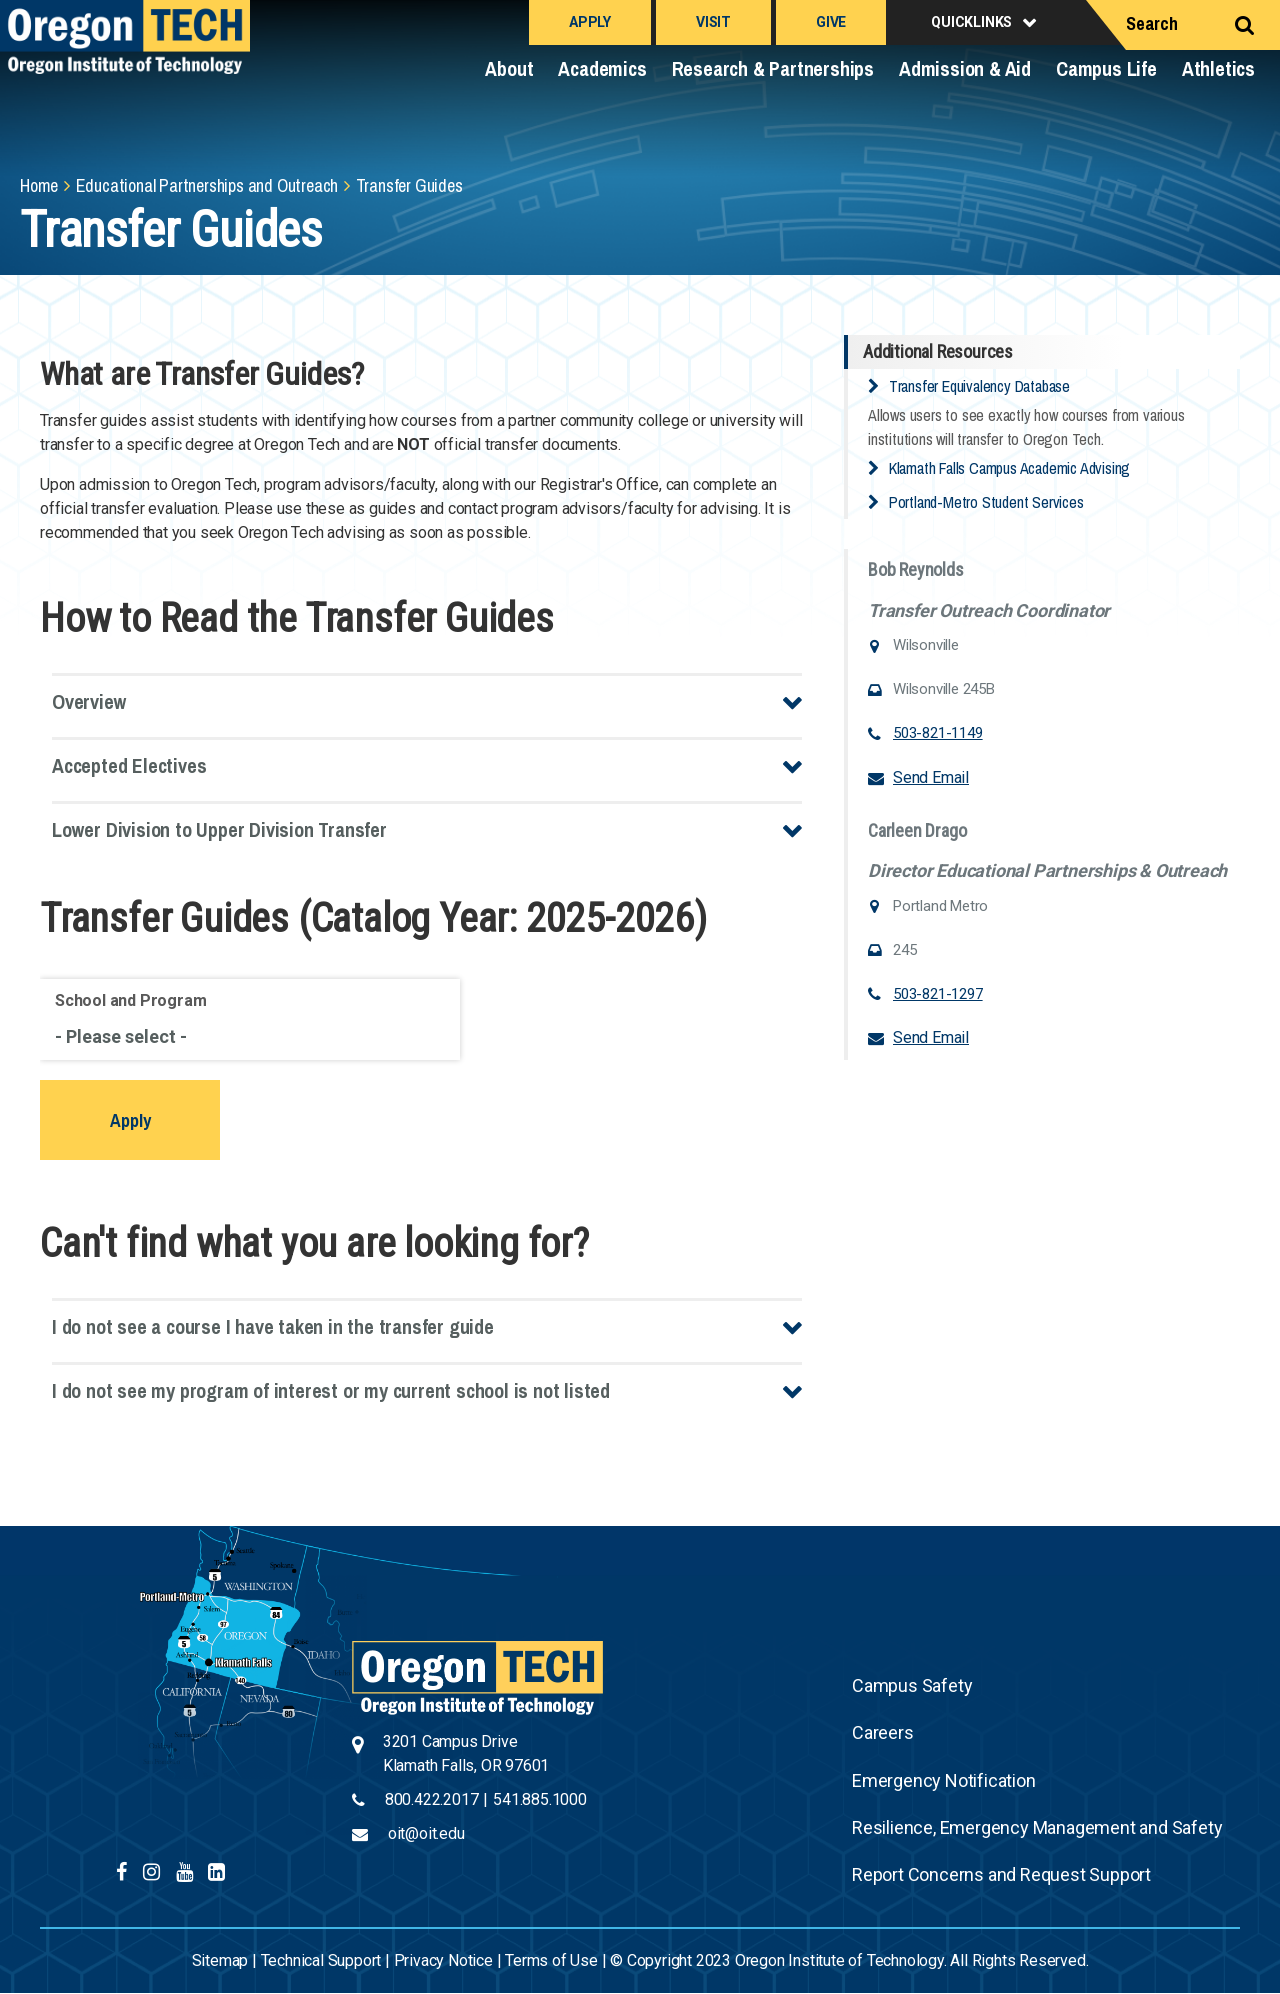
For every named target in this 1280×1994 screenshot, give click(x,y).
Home (39, 185)
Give (831, 22)
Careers (883, 1732)
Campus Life (1106, 68)
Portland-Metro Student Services (986, 502)
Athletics (1218, 68)
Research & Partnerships (773, 68)
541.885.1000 (540, 1799)
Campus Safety (912, 1685)
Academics (602, 68)
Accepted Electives (129, 765)
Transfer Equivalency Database (979, 386)
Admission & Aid (965, 68)
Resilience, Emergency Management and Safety (1037, 1827)
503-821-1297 (938, 994)
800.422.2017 (432, 1799)
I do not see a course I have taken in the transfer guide (273, 1326)
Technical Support (321, 1960)
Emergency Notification (944, 1780)
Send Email (931, 777)
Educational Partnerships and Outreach (207, 185)
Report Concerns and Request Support (1001, 1874)
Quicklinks (971, 22)
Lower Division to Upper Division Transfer (219, 829)
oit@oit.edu (426, 1833)
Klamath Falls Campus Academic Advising (1009, 468)
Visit (713, 22)
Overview (89, 701)
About (509, 68)
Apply (590, 22)
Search (1152, 23)
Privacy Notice (443, 1960)
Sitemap (220, 1960)
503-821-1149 (938, 733)
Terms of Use (551, 1960)
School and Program (130, 1000)
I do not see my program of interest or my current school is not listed (331, 1390)
